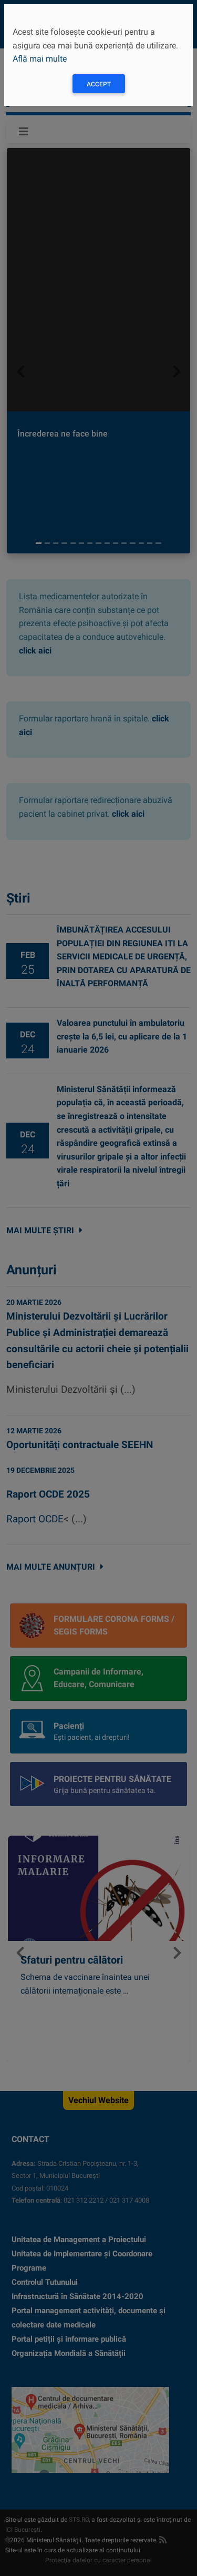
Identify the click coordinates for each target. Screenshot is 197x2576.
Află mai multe (40, 59)
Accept (99, 84)
